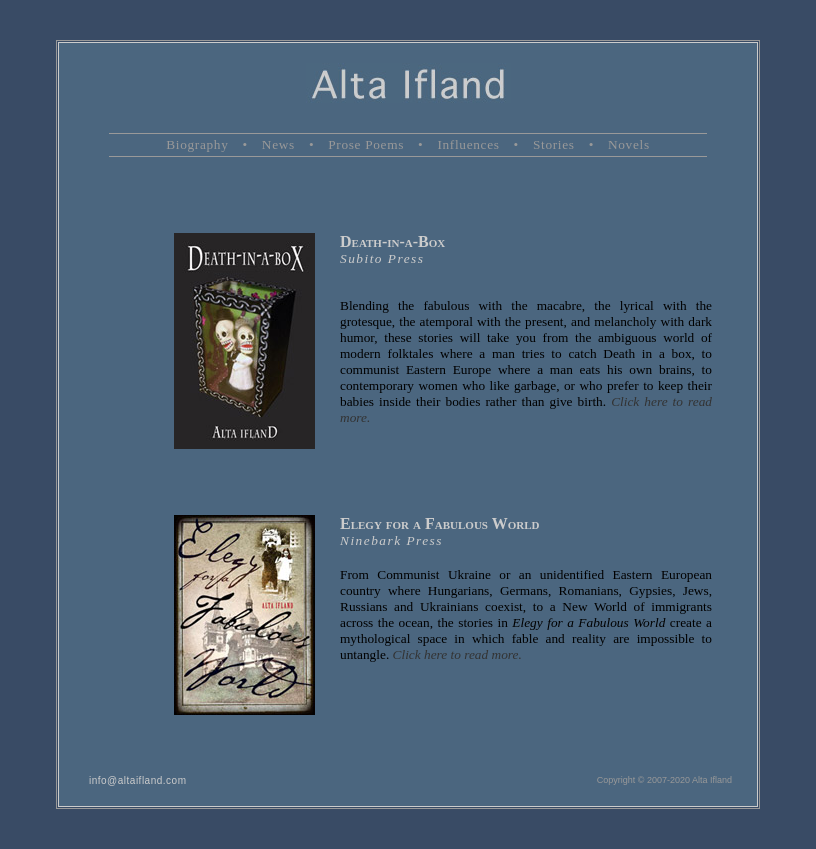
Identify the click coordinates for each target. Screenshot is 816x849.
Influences (468, 144)
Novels (629, 144)
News (278, 144)
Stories (554, 144)
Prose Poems (366, 144)
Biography (197, 144)
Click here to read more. (457, 654)
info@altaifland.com (137, 780)
